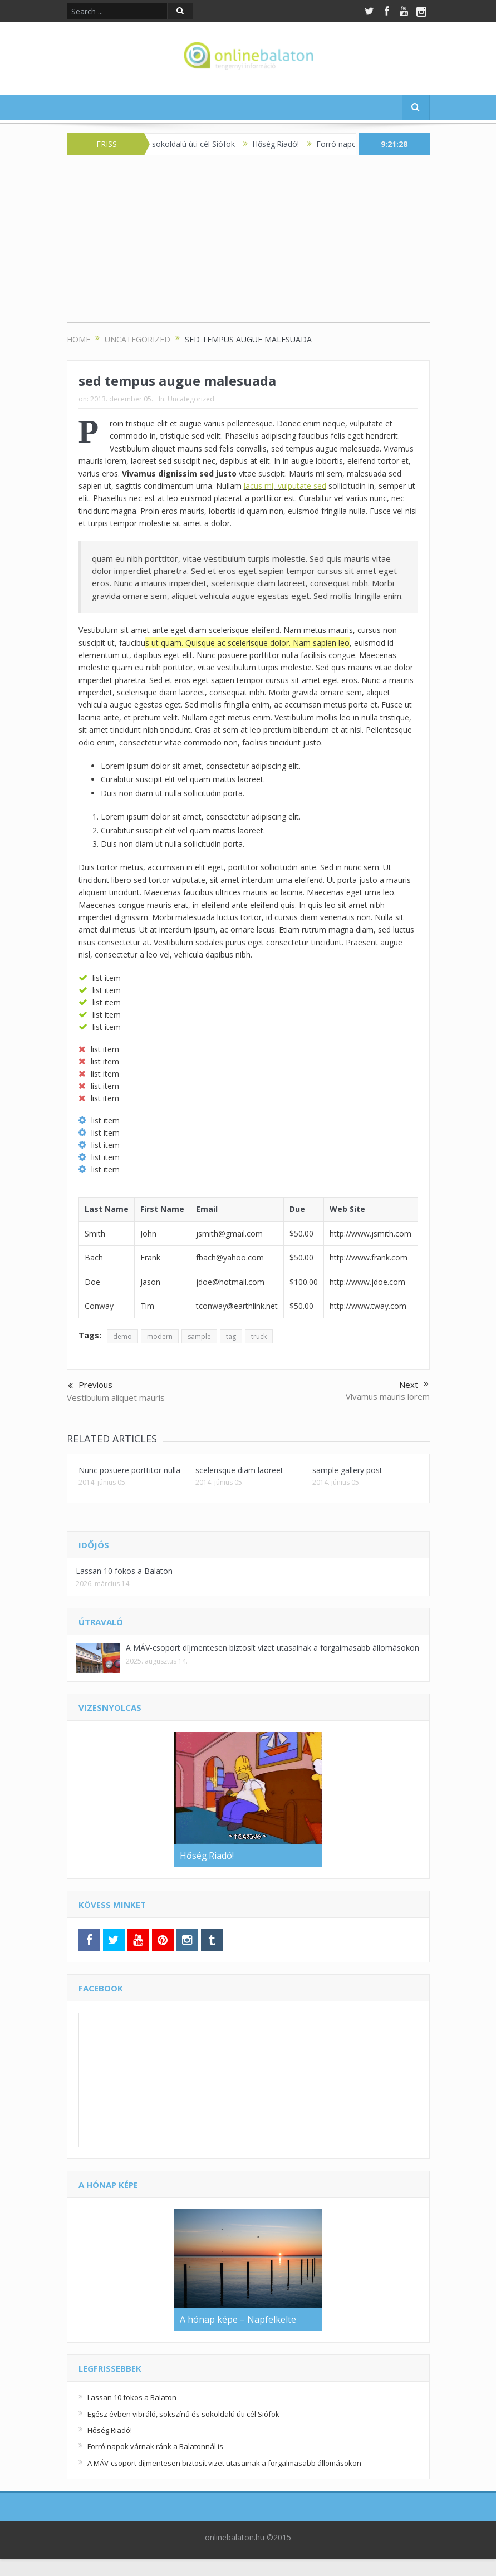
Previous (90, 1385)
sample (199, 1336)
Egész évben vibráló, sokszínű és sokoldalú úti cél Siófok (183, 2414)
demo (122, 1336)
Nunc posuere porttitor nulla (129, 1470)
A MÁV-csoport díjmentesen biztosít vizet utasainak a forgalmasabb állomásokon (272, 1647)
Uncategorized (191, 399)
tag (231, 1336)
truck (259, 1336)
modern (160, 1336)
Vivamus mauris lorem (388, 1396)
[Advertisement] (248, 244)
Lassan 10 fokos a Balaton (124, 1571)
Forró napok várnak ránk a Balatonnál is (155, 2446)
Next (414, 1384)
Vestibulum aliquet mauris (116, 1397)
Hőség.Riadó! (291, 144)
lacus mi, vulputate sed (285, 485)
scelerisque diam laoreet (239, 1470)
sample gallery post (347, 1470)
